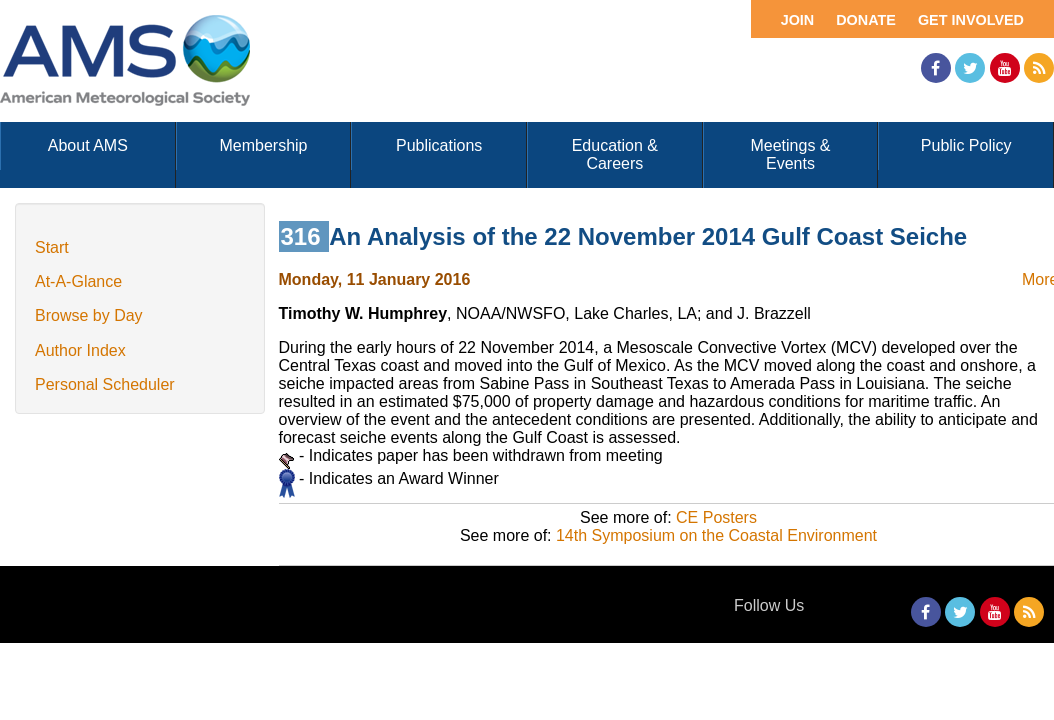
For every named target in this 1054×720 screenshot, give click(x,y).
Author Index (80, 350)
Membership (263, 145)
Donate (866, 20)
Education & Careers (615, 154)
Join (798, 20)
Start (52, 247)
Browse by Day (89, 315)
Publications (439, 145)
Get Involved (971, 20)
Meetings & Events (790, 154)
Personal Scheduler (105, 384)
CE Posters (716, 517)
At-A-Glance (78, 281)
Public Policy (966, 145)
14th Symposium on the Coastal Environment (716, 535)
